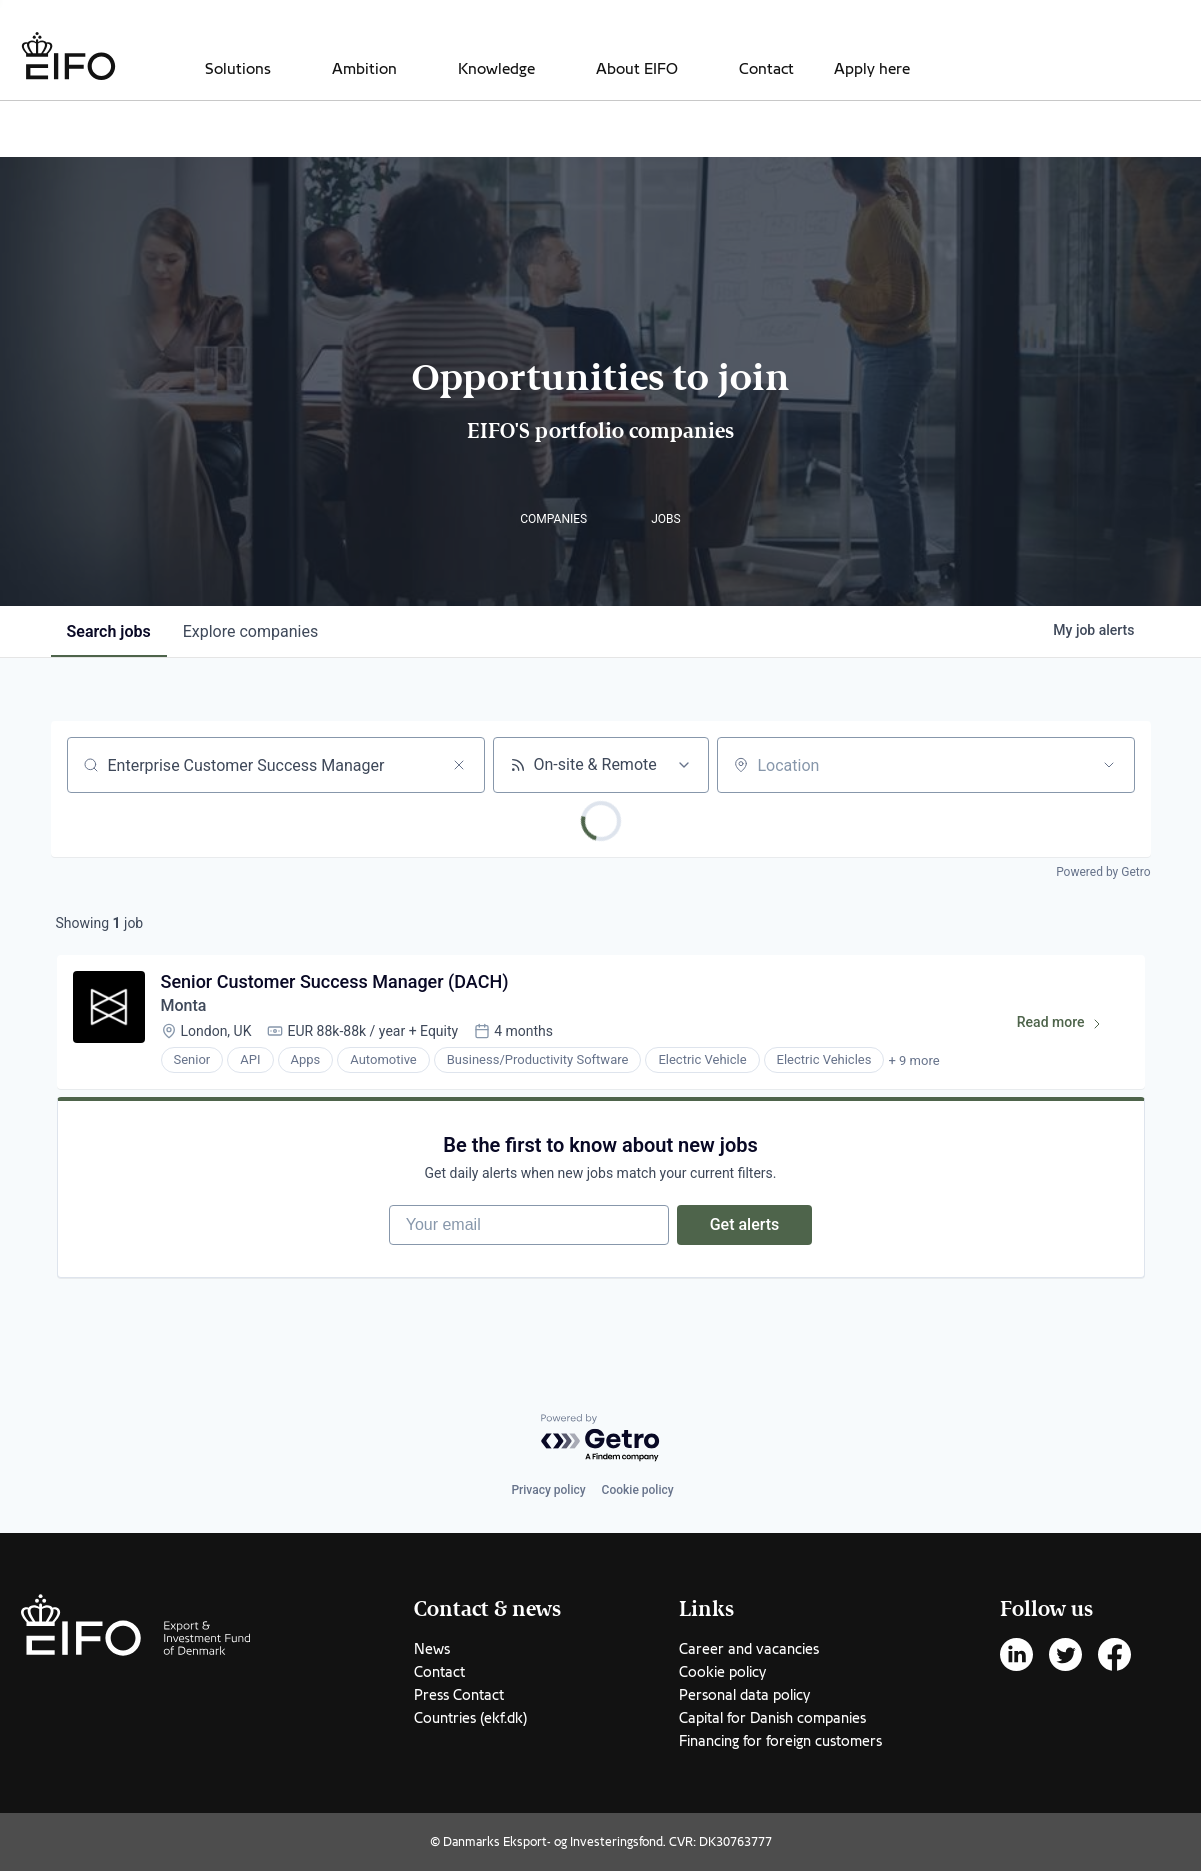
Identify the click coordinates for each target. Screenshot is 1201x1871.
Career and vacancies (749, 1649)
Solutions (238, 69)
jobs (109, 631)
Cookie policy (638, 1490)
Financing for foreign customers (780, 1741)
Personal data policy (744, 1695)
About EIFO (637, 69)
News (432, 1649)
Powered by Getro (1103, 872)
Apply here (872, 69)
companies (250, 631)
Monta (184, 1005)
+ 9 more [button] (913, 1060)
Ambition (364, 69)
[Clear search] (459, 765)
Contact (766, 69)
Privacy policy (548, 1490)
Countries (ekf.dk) (470, 1718)
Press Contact (459, 1695)
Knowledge (496, 69)
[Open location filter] (1109, 765)
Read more (1068, 1026)
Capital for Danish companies (772, 1718)
